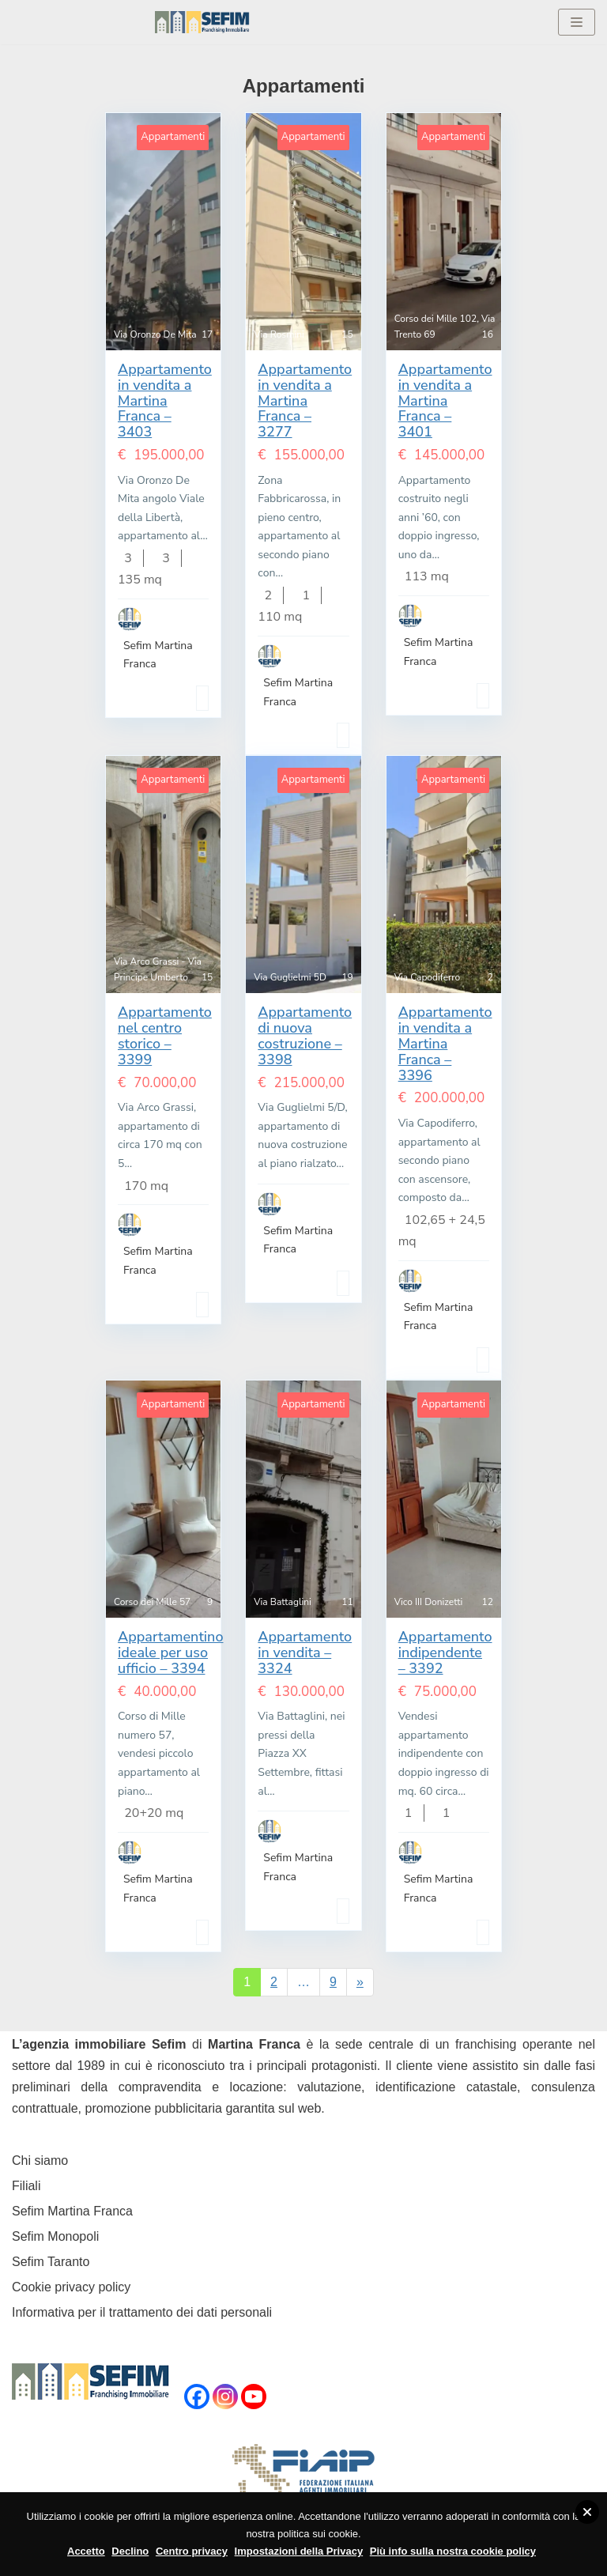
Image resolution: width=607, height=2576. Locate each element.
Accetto (86, 2551)
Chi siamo (40, 2160)
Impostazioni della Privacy (299, 2551)
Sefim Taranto (50, 2261)
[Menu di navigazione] (576, 22)
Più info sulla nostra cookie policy (453, 2551)
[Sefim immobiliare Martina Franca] (202, 22)
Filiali (26, 2186)
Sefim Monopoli (55, 2236)
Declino (130, 2551)
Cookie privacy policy (71, 2287)
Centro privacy (192, 2551)
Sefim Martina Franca (72, 2211)
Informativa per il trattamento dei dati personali (142, 2312)
